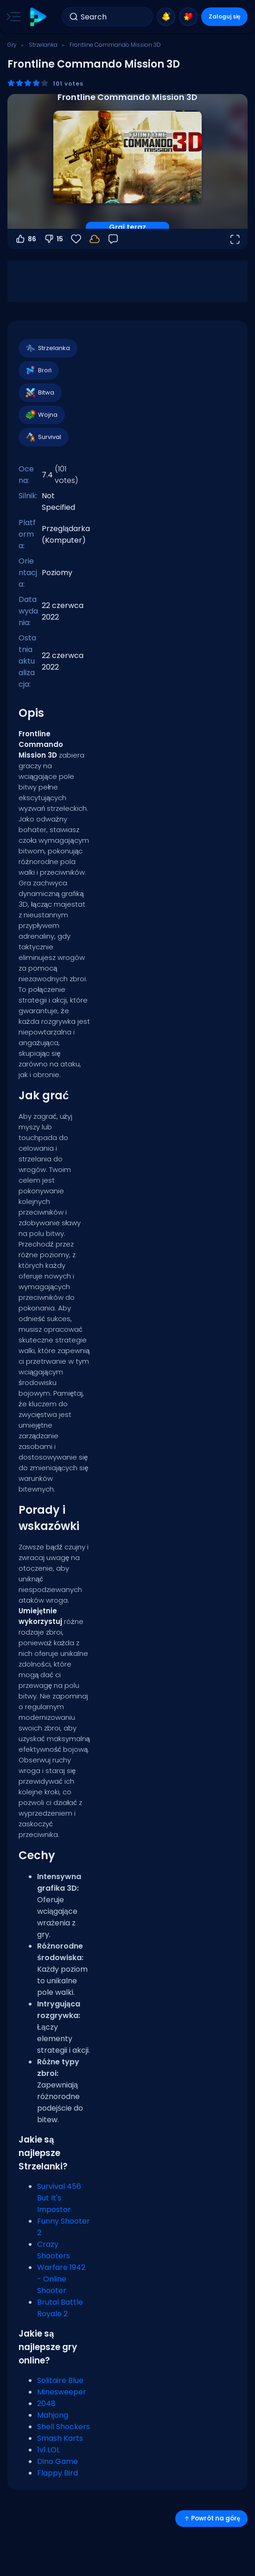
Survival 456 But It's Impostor (59, 2198)
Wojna (41, 414)
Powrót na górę (211, 2518)
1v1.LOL (48, 2449)
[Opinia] (113, 238)
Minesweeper (61, 2392)
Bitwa (39, 392)
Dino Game (57, 2461)
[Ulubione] (76, 238)
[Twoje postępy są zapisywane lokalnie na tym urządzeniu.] (94, 238)
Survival (43, 437)
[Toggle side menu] (11, 16)
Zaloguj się (225, 16)
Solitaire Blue (60, 2380)
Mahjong (52, 2415)
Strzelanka (43, 45)
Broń (38, 370)
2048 (46, 2403)
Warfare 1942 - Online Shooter (61, 2279)
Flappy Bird (57, 2473)
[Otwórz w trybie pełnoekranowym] (234, 238)
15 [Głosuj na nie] (53, 238)
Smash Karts (60, 2438)
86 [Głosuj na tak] (25, 238)
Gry (12, 45)
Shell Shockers (63, 2426)
